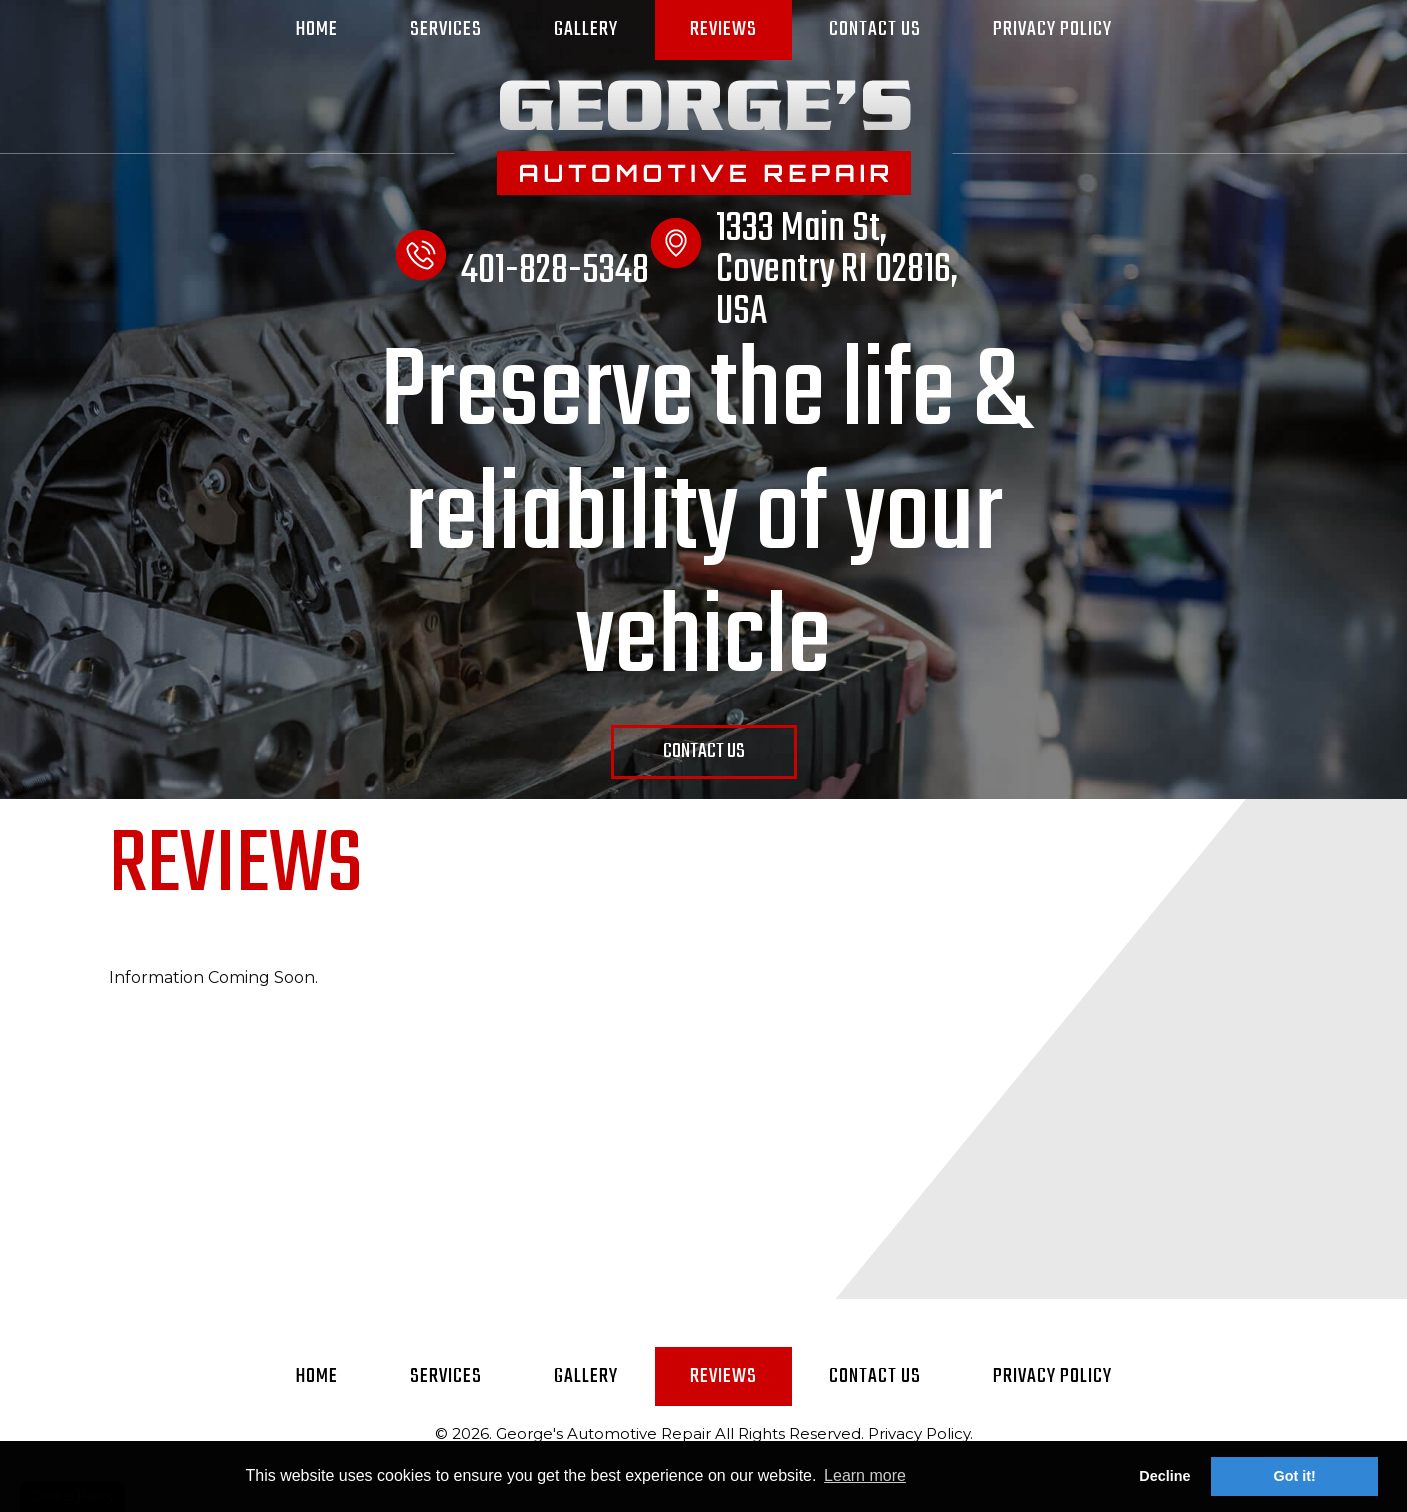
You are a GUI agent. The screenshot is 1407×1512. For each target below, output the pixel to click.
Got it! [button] (1295, 1476)
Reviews (723, 29)
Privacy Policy (1052, 29)
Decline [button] (1164, 1476)
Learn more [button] (865, 1475)
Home (317, 29)
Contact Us (875, 29)
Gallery (586, 29)
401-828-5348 (555, 271)
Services (446, 29)
